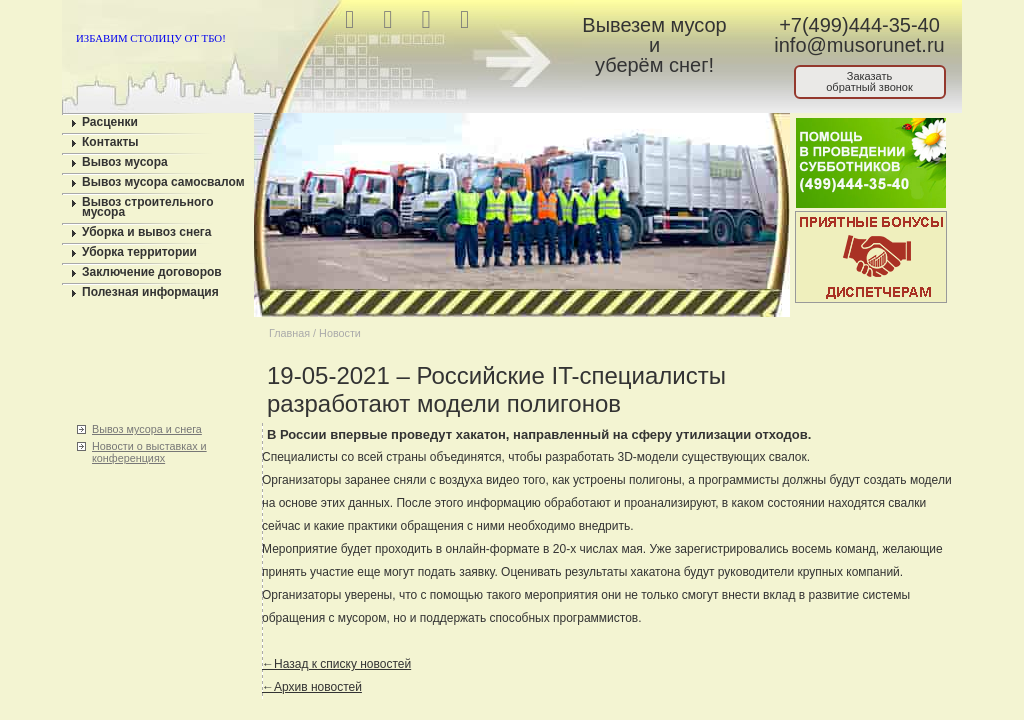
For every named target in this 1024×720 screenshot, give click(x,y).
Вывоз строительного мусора (148, 207)
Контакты (110, 142)
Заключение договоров (152, 272)
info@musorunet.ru (859, 45)
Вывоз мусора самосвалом (163, 182)
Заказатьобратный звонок (869, 81)
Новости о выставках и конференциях (149, 452)
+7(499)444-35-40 (859, 25)
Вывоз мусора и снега (147, 429)
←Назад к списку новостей (336, 664)
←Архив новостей (312, 687)
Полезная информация (150, 292)
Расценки (110, 122)
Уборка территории (139, 252)
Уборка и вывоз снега (147, 232)
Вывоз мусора (125, 162)
